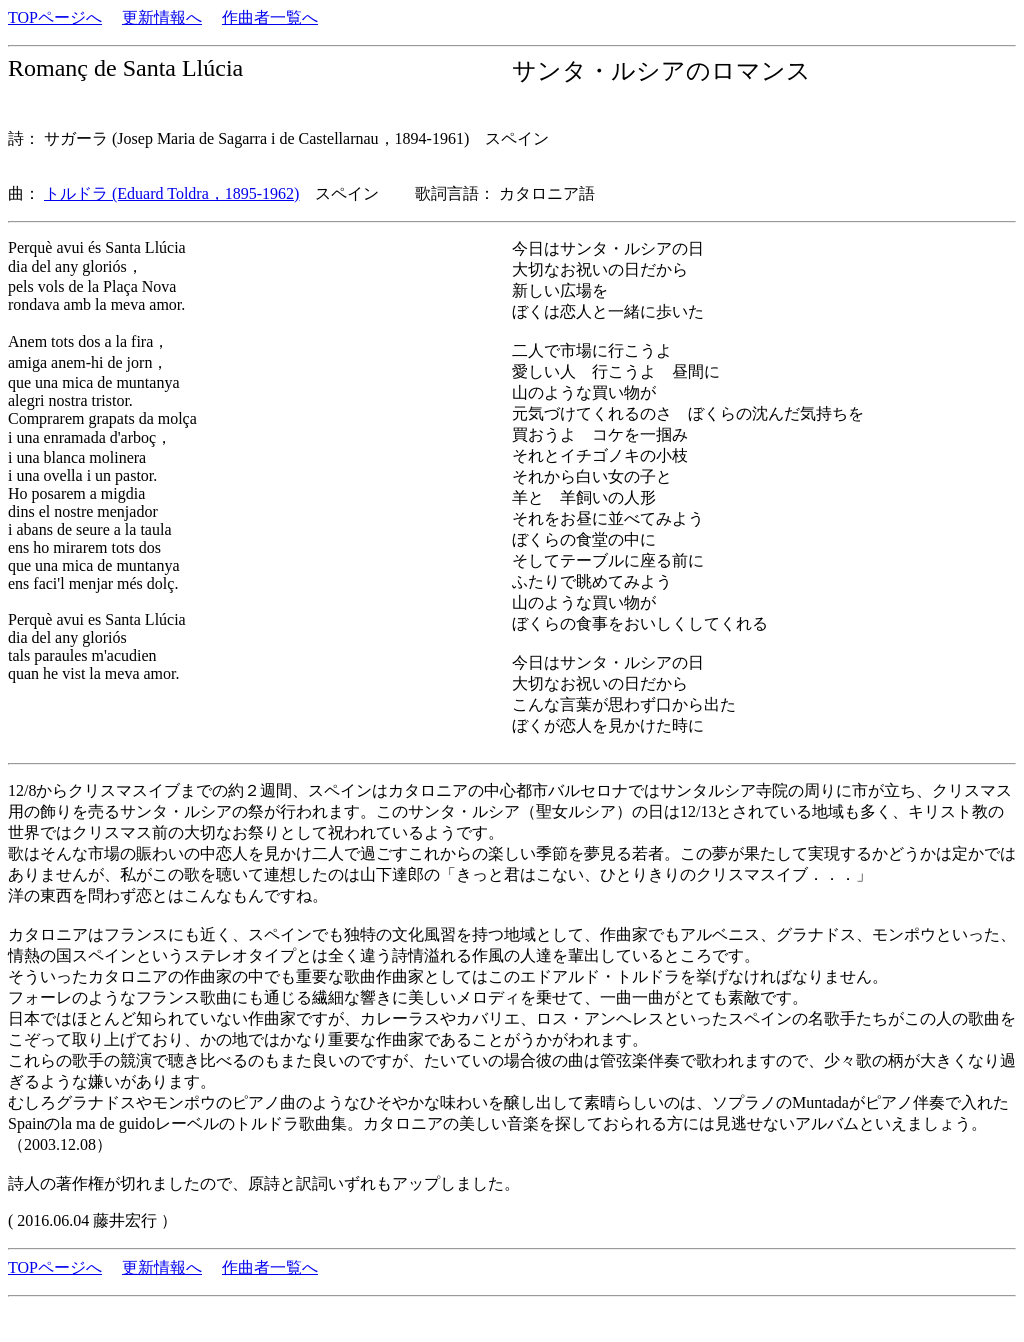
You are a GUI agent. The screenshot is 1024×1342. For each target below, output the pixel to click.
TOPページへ (55, 17)
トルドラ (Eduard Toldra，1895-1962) (171, 193)
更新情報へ (162, 17)
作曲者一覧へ (270, 17)
